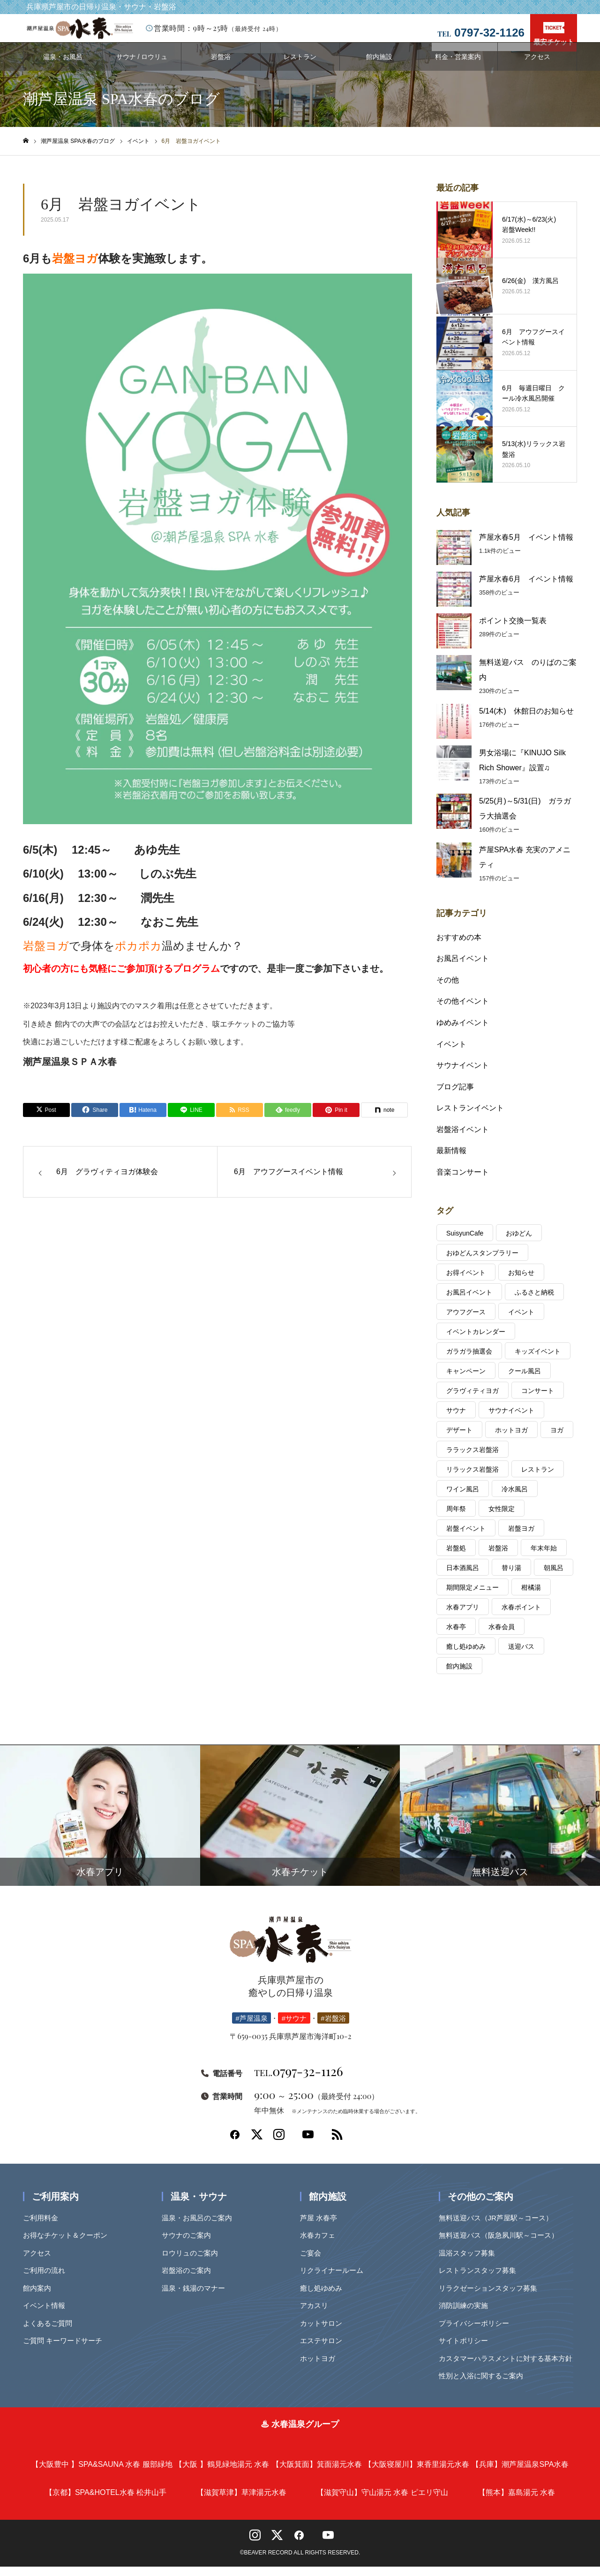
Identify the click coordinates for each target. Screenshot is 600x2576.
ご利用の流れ (47, 2280)
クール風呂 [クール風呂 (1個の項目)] (524, 1380)
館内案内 (40, 2297)
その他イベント (462, 1010)
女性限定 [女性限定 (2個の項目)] (501, 1518)
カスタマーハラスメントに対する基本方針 (508, 2368)
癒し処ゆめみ (324, 2297)
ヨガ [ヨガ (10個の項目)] (556, 1439)
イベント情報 (47, 2315)
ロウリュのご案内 (193, 2262)
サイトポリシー (466, 2350)
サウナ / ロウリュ (142, 66)
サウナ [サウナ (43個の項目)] (456, 1419)
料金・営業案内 (458, 66)
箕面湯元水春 (317, 2474)
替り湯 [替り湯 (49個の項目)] (511, 1577)
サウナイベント (462, 1075)
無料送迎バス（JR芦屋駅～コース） (499, 2227)
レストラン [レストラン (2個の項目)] (537, 1478)
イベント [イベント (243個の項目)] (521, 1321)
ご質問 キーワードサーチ (66, 2350)
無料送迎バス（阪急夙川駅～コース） (501, 2244)
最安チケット (553, 34)
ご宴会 (314, 2262)
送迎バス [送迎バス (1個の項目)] (521, 1656)
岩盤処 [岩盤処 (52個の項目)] (456, 1557)
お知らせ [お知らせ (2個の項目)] (521, 1282)
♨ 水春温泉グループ (300, 2433)
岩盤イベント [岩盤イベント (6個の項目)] (466, 1537)
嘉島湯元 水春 (516, 2502)
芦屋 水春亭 (322, 2227)
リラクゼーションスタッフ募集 (491, 2297)
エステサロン (324, 2350)
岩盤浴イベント (462, 1139)
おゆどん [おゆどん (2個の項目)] (519, 1242)
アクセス (537, 66)
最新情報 (451, 1160)
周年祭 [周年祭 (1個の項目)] (456, 1518)
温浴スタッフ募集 (470, 2262)
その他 (447, 989)
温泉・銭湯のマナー (196, 2297)
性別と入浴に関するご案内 (484, 2385)
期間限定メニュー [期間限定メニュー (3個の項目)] (472, 1597)
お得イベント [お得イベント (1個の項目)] (466, 1282)
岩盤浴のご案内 (189, 2280)
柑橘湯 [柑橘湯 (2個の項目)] (531, 1597)
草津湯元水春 (241, 2502)
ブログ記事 (455, 1096)
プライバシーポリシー (477, 2333)
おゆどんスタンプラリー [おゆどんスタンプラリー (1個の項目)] (482, 1262)
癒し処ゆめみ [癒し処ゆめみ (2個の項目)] (466, 1656)
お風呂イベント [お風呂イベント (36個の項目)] (469, 1301)
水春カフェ (321, 2244)
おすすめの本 (458, 947)
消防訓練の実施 (466, 2315)
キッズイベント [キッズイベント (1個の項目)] (538, 1360)
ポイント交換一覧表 (513, 630)
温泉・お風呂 (62, 66)
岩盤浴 (221, 66)
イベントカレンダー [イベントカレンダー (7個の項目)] (475, 1341)
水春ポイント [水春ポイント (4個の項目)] (521, 1616)
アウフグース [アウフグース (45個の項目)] (466, 1321)
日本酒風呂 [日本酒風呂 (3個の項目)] (462, 1577)
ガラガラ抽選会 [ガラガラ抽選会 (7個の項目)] (469, 1360)
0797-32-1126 (298, 2080)
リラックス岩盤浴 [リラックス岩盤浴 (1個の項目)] (472, 1478)
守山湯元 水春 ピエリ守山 (382, 2502)
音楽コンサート (462, 1181)
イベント (451, 1053)
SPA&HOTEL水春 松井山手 (105, 2502)
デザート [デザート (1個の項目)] (459, 1439)
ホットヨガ (321, 2368)
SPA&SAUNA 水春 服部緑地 (101, 2474)
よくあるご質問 (51, 2333)
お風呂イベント (462, 968)
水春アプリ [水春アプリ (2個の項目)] (462, 1616)
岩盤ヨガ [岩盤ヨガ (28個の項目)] (521, 1537)
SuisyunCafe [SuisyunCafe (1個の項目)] (464, 1242)
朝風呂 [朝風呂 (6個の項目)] (553, 1577)
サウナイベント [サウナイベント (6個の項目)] (511, 1419)
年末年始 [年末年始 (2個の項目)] (544, 1557)
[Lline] (191, 1119)
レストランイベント (470, 1117)
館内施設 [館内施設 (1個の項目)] (459, 1675)
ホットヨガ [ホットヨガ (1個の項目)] (511, 1439)
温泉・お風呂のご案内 (200, 2227)
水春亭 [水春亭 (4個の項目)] (456, 1636)
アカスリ (317, 2315)
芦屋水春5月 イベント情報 (526, 547)
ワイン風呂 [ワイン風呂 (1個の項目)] (462, 1498)
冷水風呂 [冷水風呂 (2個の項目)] (515, 1498)
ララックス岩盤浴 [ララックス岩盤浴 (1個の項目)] (472, 1459)
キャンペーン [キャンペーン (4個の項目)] (466, 1380)
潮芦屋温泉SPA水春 (520, 2474)
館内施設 (379, 66)
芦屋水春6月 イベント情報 (526, 588)
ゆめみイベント (462, 1032)
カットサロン (324, 2333)
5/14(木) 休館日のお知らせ (526, 720)
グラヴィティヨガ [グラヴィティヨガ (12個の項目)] (472, 1400)
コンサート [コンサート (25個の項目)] (537, 1400)
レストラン (300, 66)
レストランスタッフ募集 (480, 2280)
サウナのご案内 (189, 2244)
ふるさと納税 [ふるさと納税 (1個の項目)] (534, 1301)
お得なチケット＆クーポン (68, 2244)
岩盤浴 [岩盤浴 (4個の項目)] (498, 1557)
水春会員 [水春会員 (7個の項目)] (501, 1636)
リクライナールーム (335, 2280)
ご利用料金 (44, 2227)
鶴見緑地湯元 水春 (222, 2474)
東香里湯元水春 (416, 2474)
